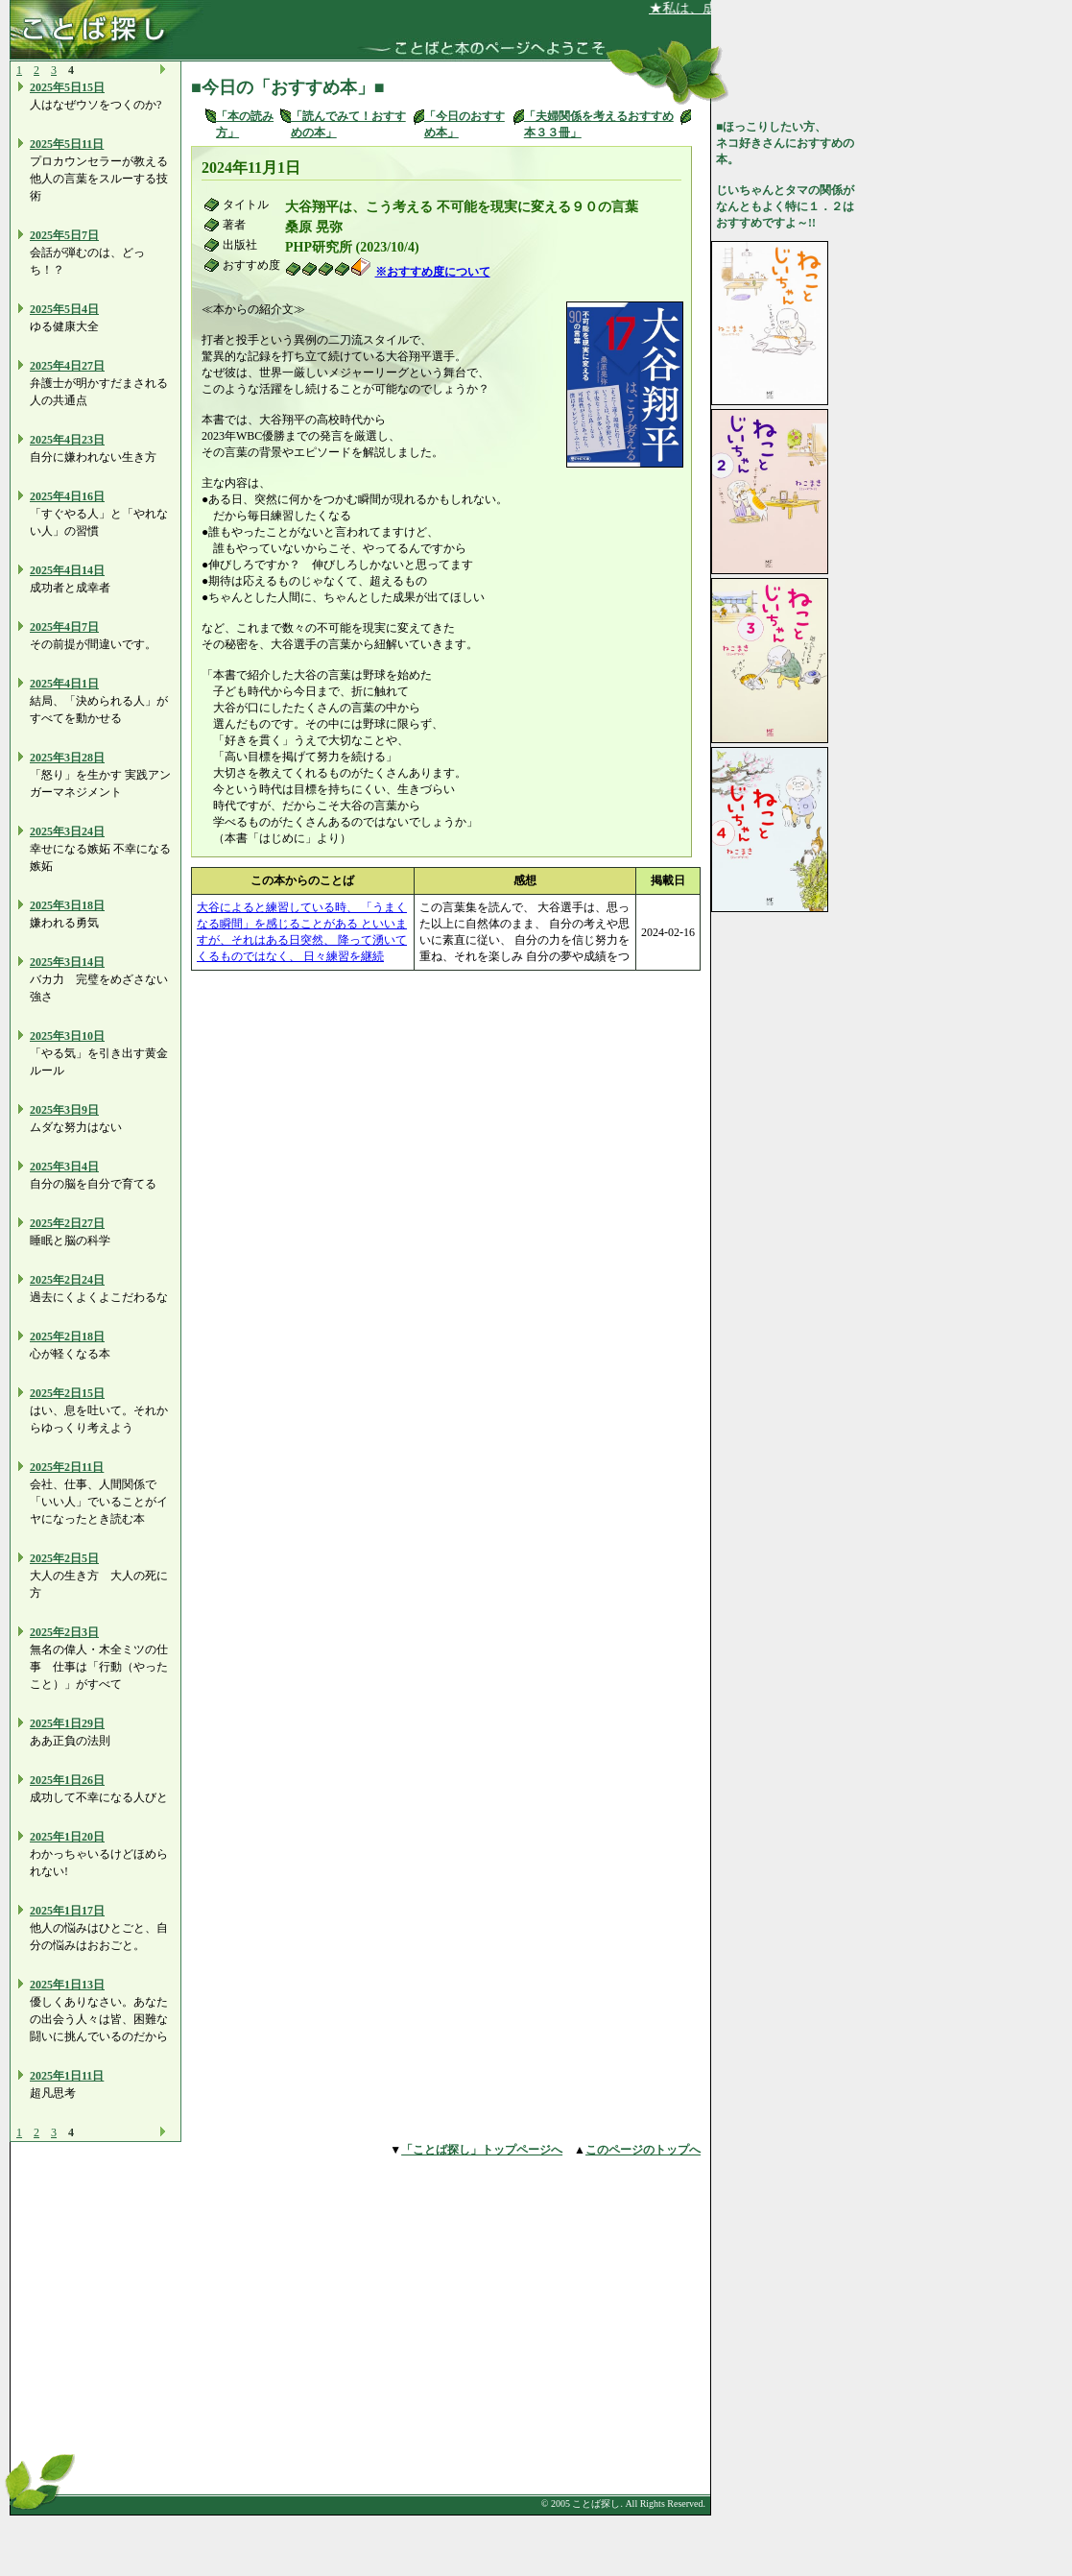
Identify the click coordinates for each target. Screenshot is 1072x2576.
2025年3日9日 (64, 1110)
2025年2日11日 (67, 1467)
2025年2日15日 (67, 1393)
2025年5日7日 (64, 235)
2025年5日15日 (67, 87)
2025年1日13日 (67, 1984)
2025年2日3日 (64, 1632)
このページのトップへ (643, 2149)
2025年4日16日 (67, 496)
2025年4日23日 (67, 439)
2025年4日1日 (64, 683)
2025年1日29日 (67, 1723)
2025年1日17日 (67, 1910)
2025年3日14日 (67, 962)
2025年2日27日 (67, 1223)
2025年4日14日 (67, 570)
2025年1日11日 (67, 2075)
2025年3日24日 (67, 831)
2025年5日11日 (67, 144)
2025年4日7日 (64, 627)
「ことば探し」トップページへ (481, 2149)
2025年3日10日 (67, 1036)
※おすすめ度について (432, 271)
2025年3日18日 (67, 905)
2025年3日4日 (64, 1166)
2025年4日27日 (67, 366)
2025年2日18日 (67, 1336)
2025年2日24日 (67, 1280)
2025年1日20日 (67, 1836)
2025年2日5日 (64, 1558)
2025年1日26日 (67, 1780)
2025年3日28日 (67, 757)
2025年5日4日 (64, 309)
